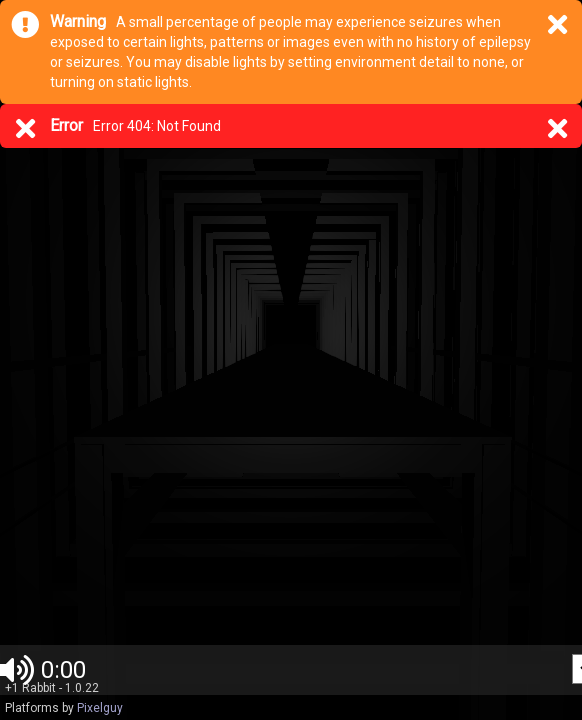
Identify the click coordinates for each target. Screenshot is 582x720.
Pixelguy (100, 708)
